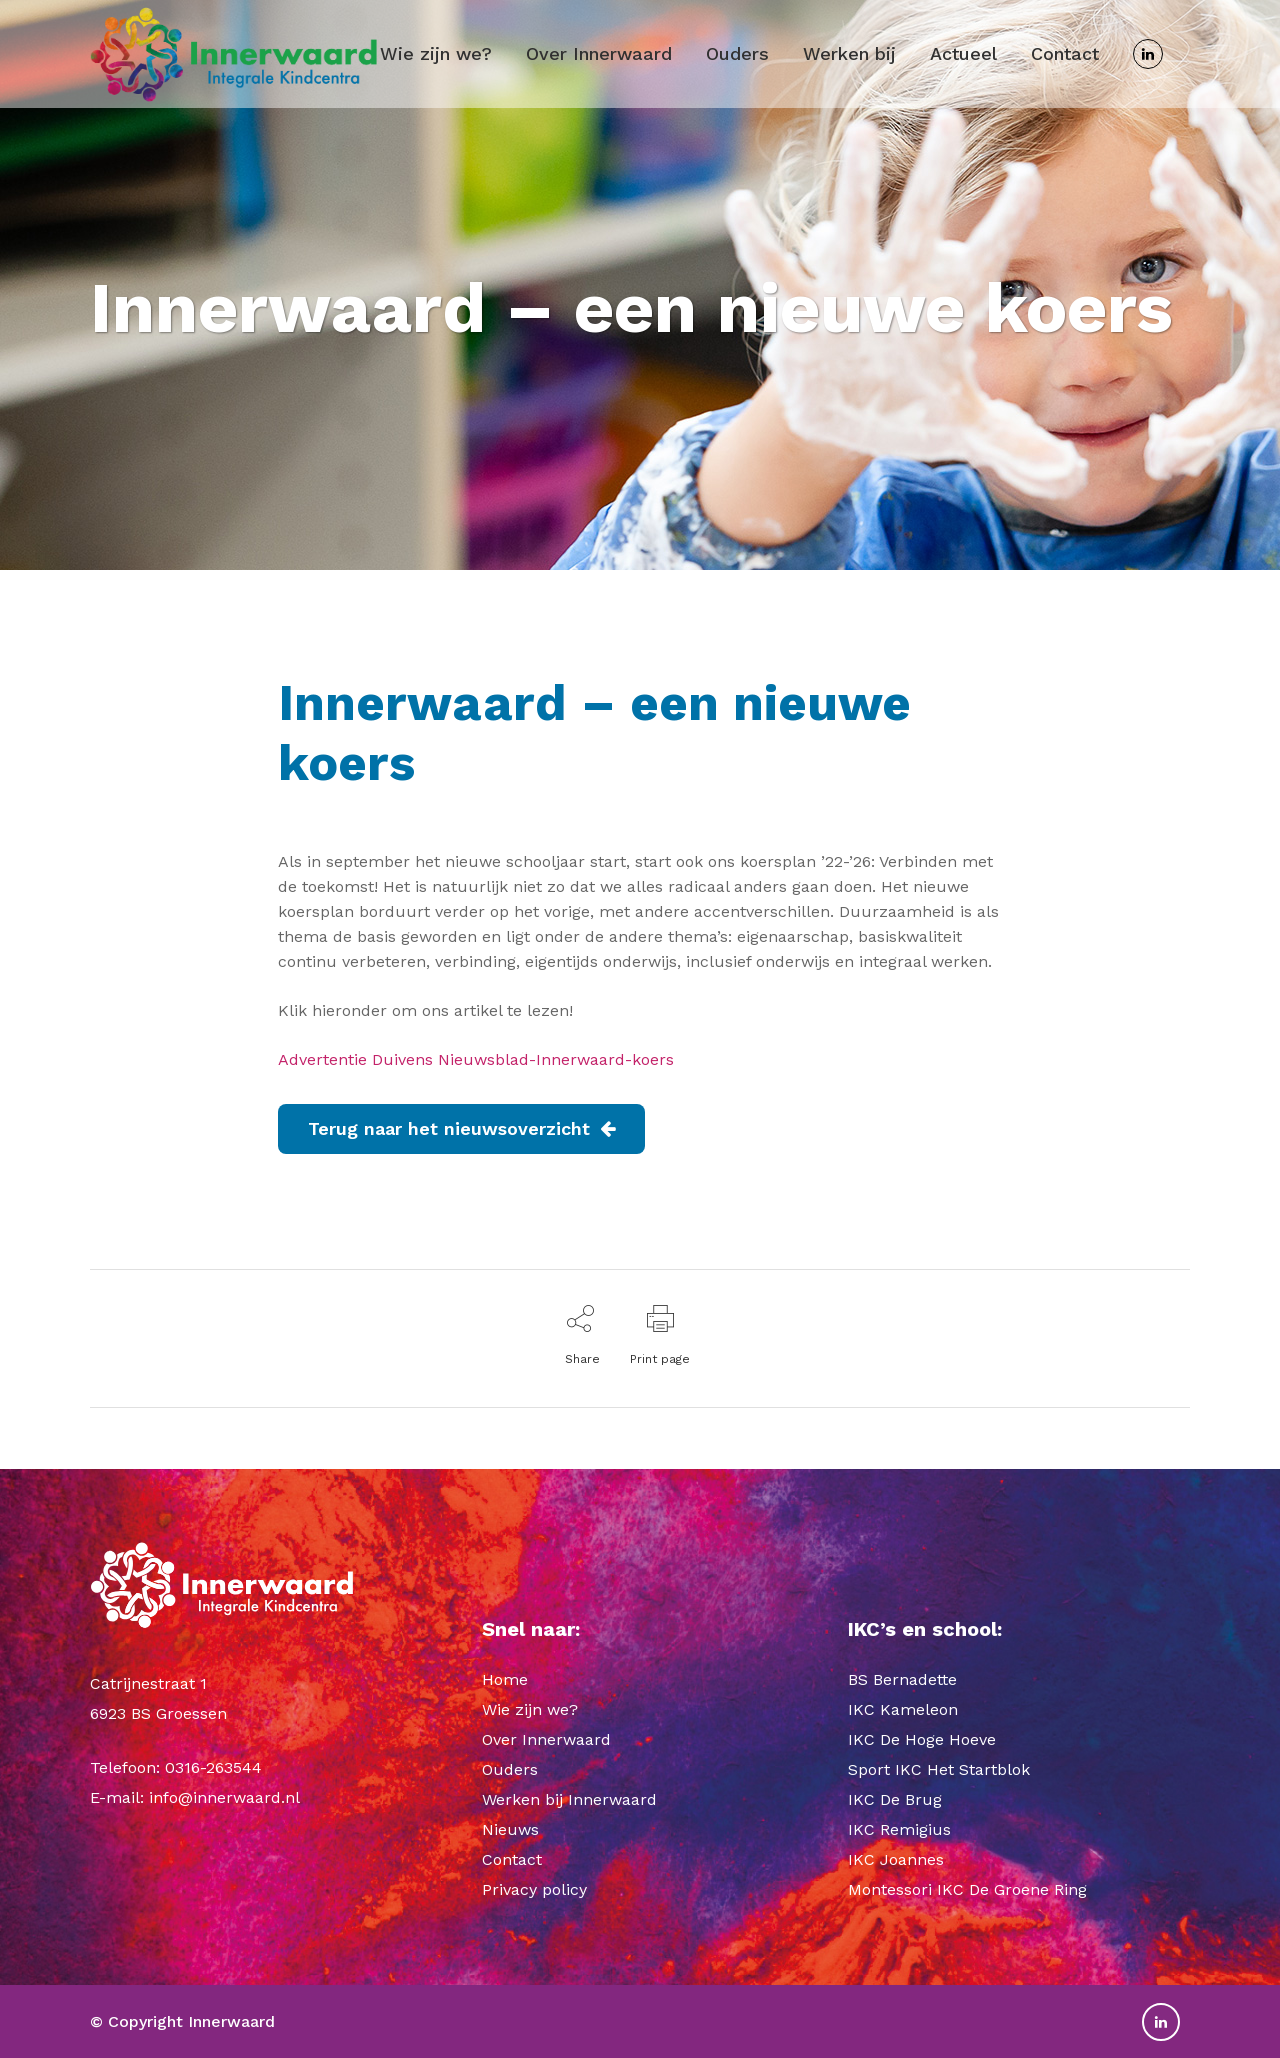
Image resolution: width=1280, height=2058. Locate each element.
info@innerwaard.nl (224, 1797)
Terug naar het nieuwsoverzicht (461, 1128)
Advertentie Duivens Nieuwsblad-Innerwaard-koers (476, 1059)
